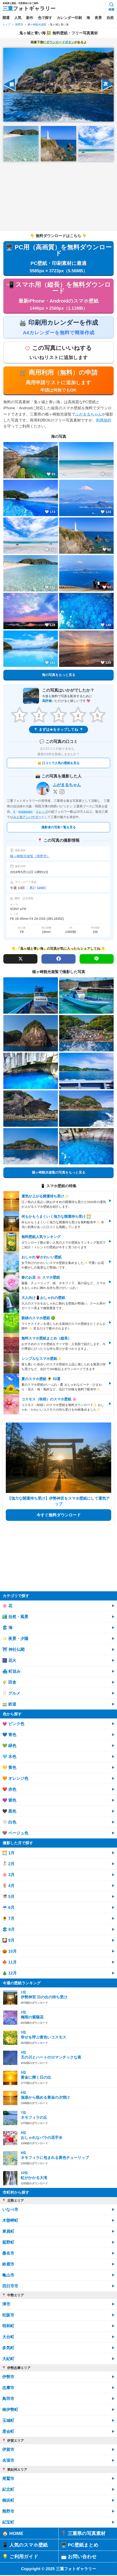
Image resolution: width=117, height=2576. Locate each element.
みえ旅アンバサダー (27, 818)
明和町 (8, 2327)
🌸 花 (7, 1606)
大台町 (8, 2338)
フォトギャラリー (29, 8)
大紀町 (8, 2359)
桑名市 (8, 2254)
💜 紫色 (9, 1801)
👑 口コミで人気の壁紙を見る (58, 764)
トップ (6, 24)
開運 (6, 18)
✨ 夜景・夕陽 (15, 1639)
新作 (29, 18)
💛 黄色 (9, 1768)
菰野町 (8, 2243)
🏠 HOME (12, 2534)
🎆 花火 (9, 1661)
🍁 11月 (9, 1963)
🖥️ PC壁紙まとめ (80, 2545)
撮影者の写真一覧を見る (58, 828)
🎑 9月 (8, 1941)
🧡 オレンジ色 (15, 1779)
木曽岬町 (10, 2221)
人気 (17, 18)
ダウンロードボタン (60, 42)
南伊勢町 (10, 2410)
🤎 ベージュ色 (15, 1834)
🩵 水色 (9, 1757)
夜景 (98, 18)
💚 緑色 (9, 1746)
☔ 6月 (8, 1908)
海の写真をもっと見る (58, 676)
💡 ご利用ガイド (20, 2557)
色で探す (45, 18)
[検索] (111, 6)
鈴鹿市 (8, 2265)
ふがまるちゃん (88, 415)
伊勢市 (8, 2377)
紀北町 (8, 2490)
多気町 (8, 2349)
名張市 (8, 2461)
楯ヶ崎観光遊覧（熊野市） (30, 857)
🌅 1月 (8, 1854)
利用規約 (103, 421)
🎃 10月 (9, 1952)
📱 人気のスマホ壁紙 (25, 2545)
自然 (110, 18)
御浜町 (8, 2501)
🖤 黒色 (9, 1812)
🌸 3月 (8, 1875)
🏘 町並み (11, 1672)
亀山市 (8, 2276)
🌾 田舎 (9, 1683)
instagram (25, 812)
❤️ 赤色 (9, 1790)
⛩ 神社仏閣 (13, 1650)
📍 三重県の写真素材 (83, 2534)
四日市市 (10, 2287)
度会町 (8, 2432)
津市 (6, 2305)
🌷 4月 (8, 1886)
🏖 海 (7, 1628)
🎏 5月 (8, 1897)
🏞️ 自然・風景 (15, 1617)
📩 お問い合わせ (79, 2557)
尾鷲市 (8, 2479)
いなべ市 (10, 2210)
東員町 (8, 2232)
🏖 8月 (8, 1930)
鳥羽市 (8, 2399)
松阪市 (8, 2316)
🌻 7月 (8, 1919)
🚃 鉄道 (9, 1705)
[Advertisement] (58, 196)
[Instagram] (62, 792)
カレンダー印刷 (69, 18)
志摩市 (8, 2388)
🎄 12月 (9, 1974)
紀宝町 (8, 2523)
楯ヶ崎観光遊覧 (37, 24)
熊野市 (19, 24)
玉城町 (8, 2421)
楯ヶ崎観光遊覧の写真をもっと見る (58, 1173)
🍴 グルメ (11, 1694)
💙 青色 (9, 1735)
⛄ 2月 (8, 1865)
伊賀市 (8, 2450)
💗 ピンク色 (13, 1724)
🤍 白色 (9, 1823)
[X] (55, 792)
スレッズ (42, 812)
